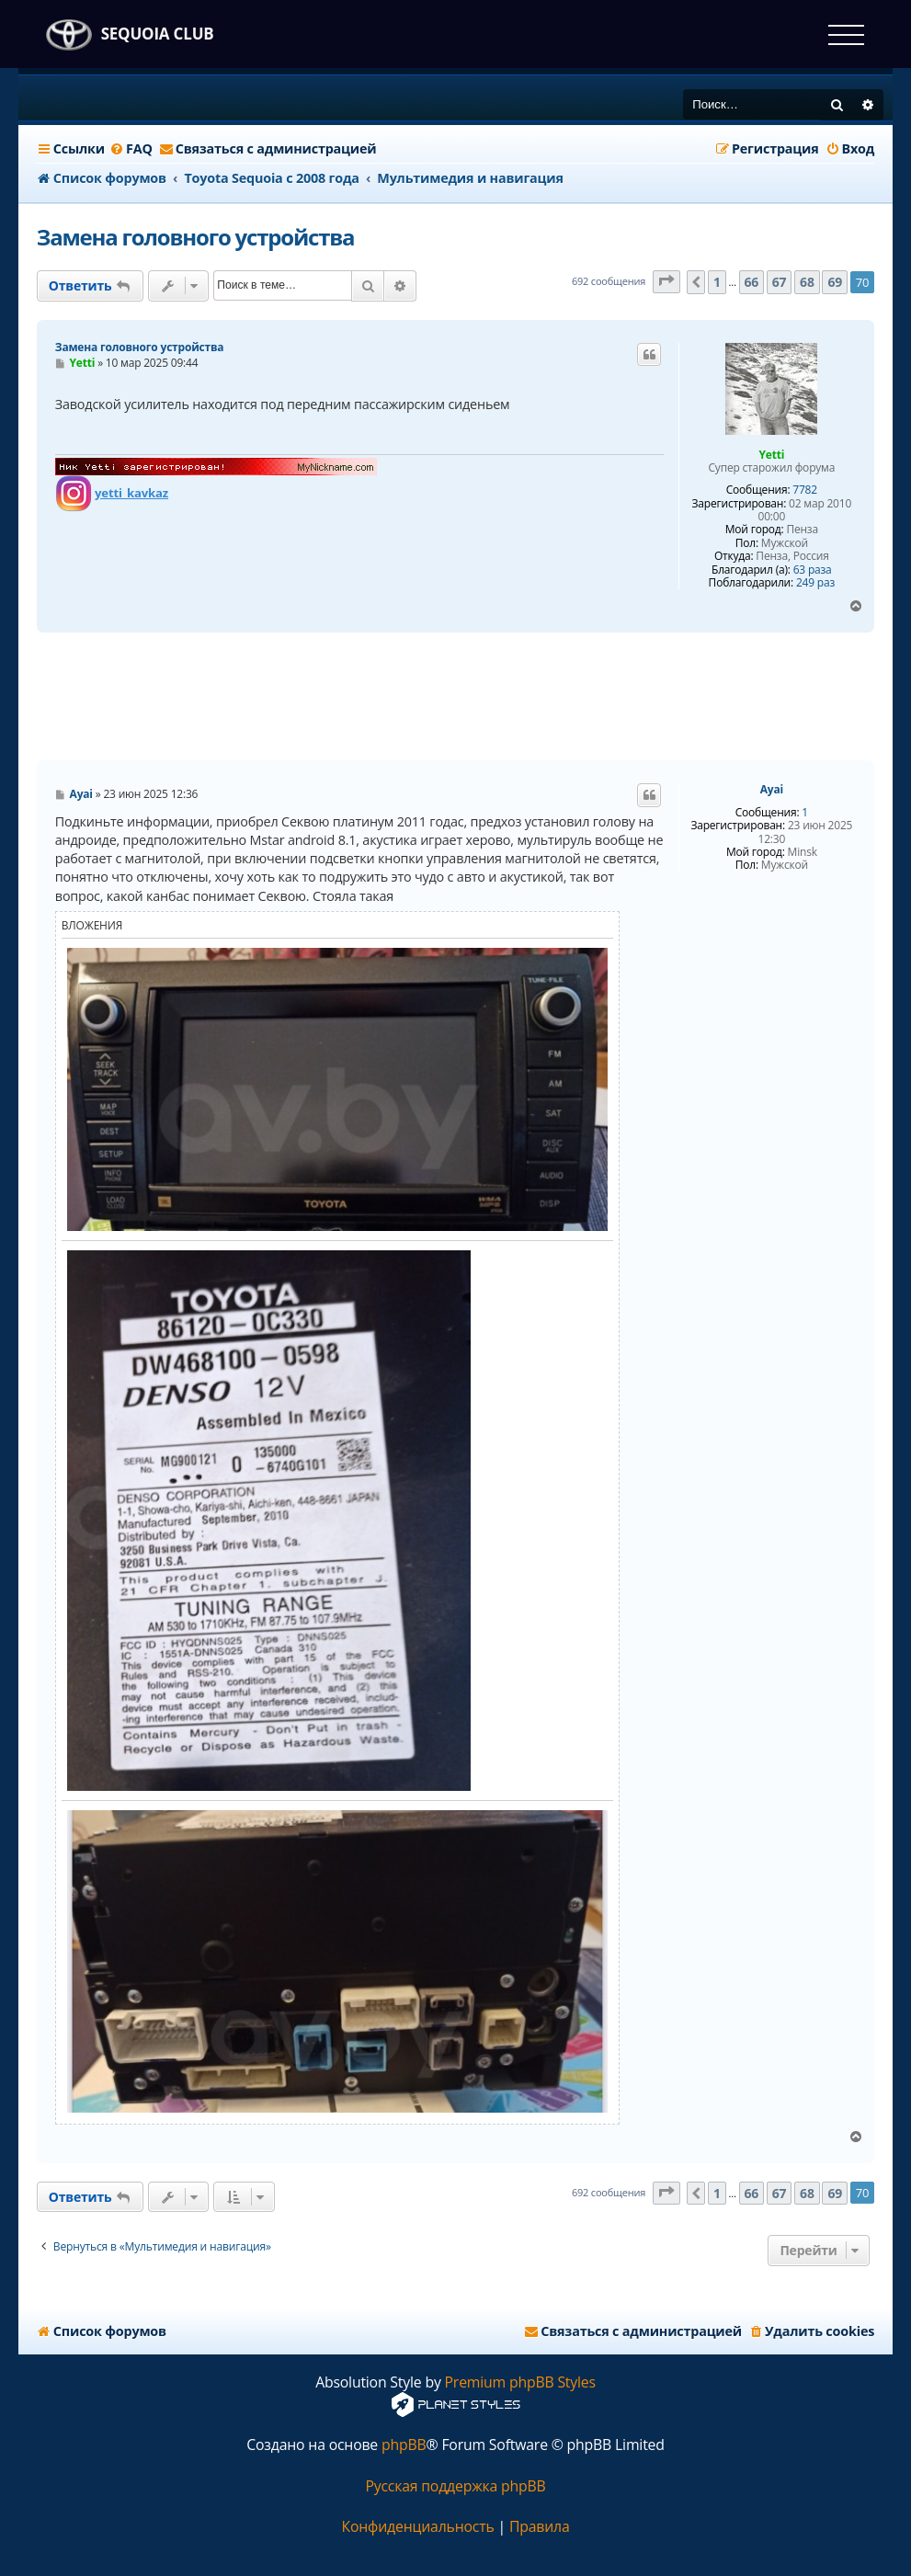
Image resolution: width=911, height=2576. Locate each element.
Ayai (771, 789)
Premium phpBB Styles (520, 2382)
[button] (666, 281)
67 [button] (779, 282)
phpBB (404, 2445)
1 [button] (717, 282)
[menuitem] (131, 149)
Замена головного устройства (196, 237)
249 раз (815, 582)
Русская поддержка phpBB (455, 2486)
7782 (804, 490)
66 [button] (752, 282)
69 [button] (834, 282)
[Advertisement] (455, 696)
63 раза (812, 570)
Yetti (771, 454)
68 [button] (807, 282)
